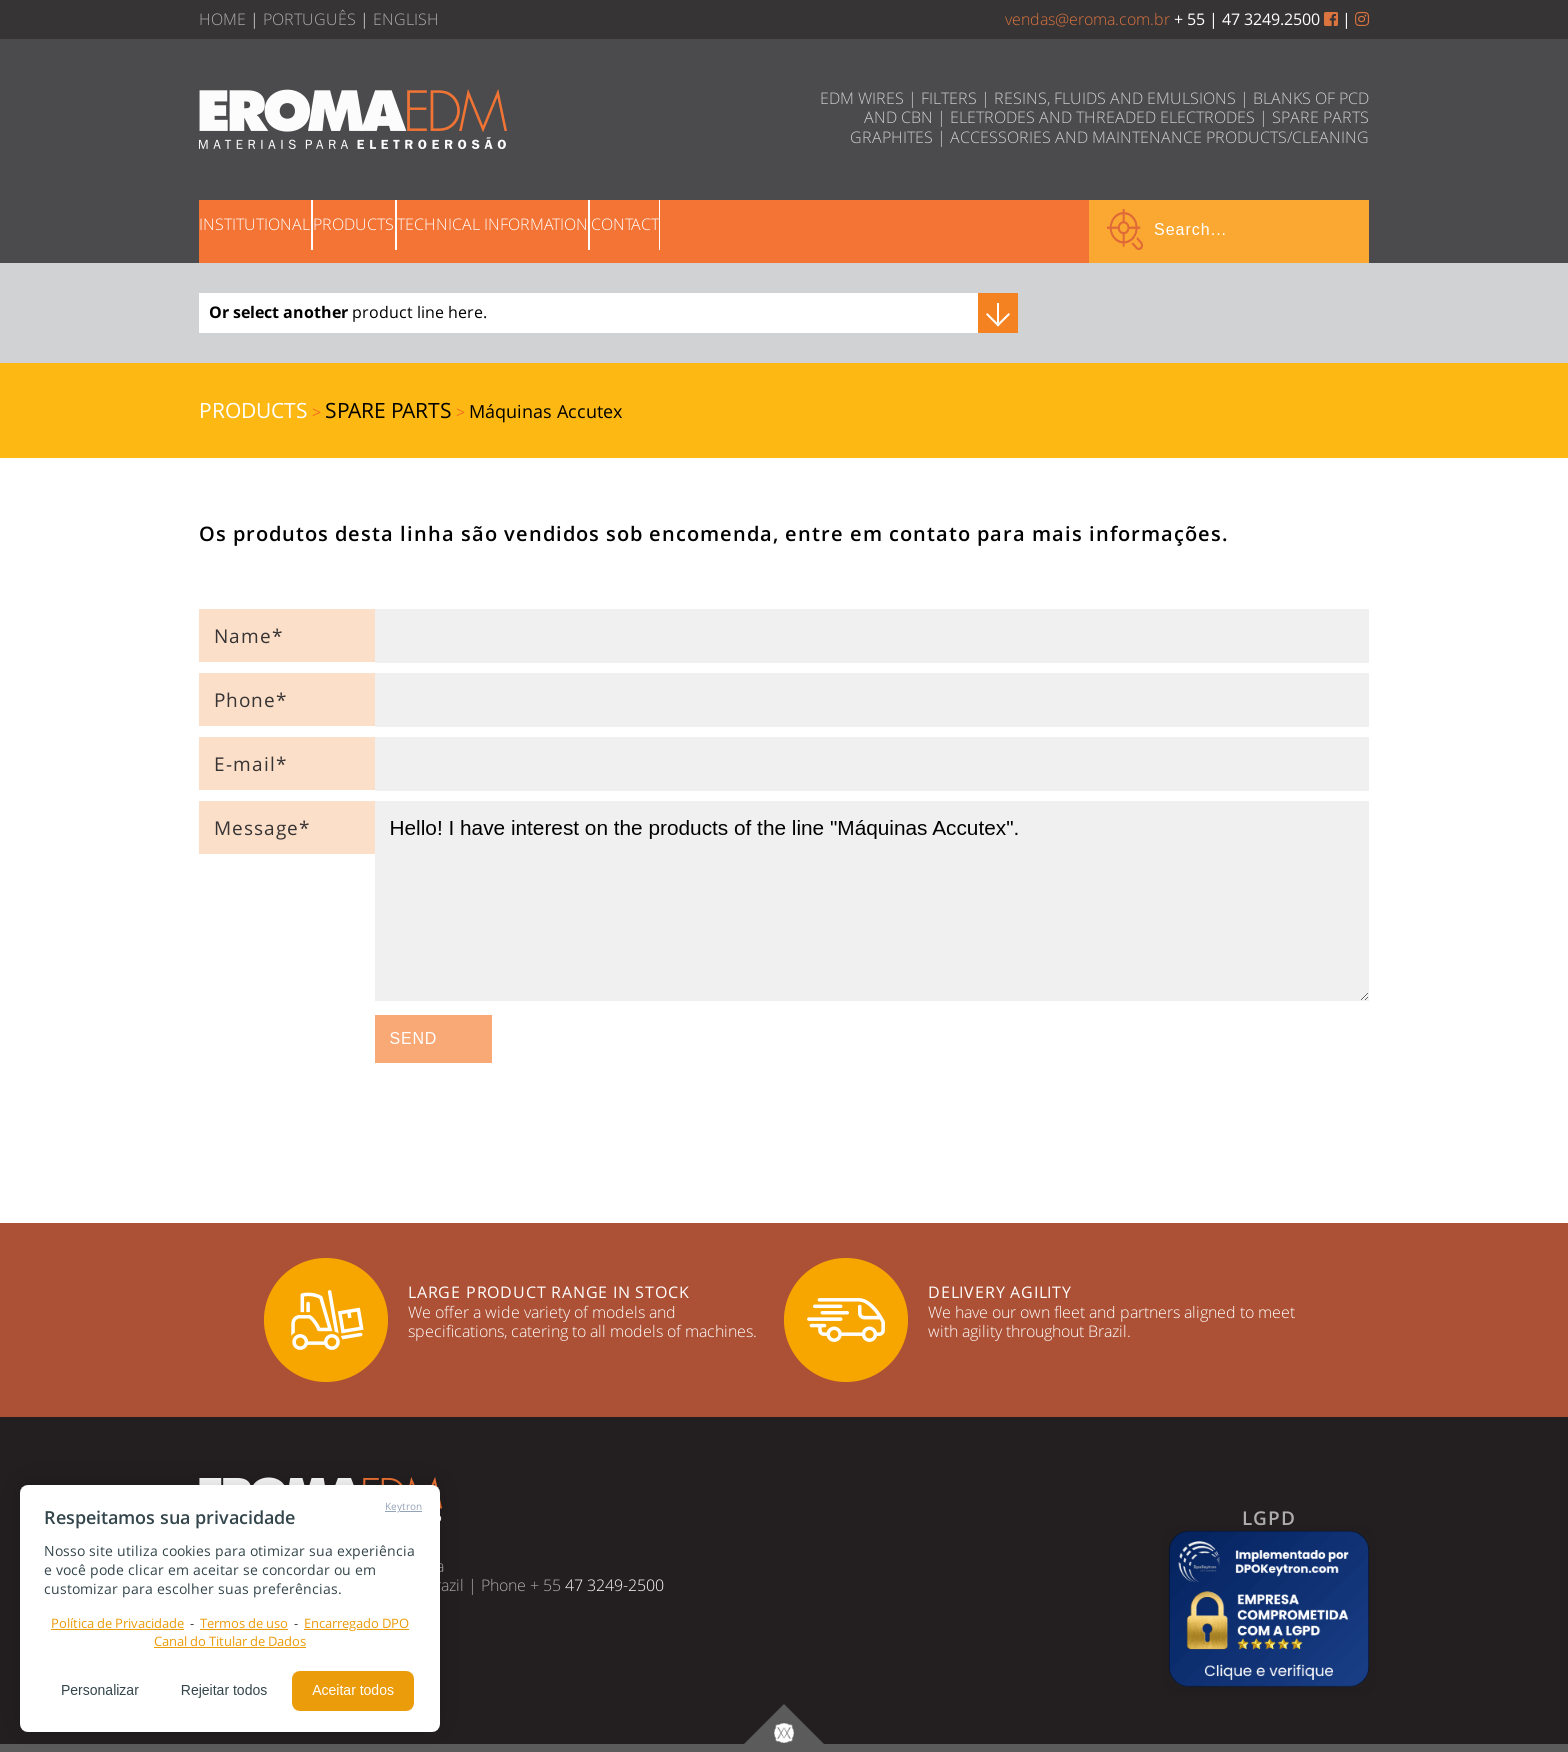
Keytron (403, 1506)
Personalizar (100, 1690)
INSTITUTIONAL (274, 229)
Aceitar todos (353, 1690)
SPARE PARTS (1320, 117)
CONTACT (762, 229)
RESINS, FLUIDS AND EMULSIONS (1115, 98)
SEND (414, 1038)
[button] (1269, 1609)
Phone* (250, 699)
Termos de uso (244, 1623)
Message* (262, 827)
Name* (248, 635)
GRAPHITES (891, 137)
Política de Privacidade (117, 1623)
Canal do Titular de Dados (230, 1641)
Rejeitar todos (224, 1690)
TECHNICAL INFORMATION (590, 229)
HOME (222, 19)
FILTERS (949, 98)
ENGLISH (406, 19)
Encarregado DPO (356, 1623)
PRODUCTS (412, 229)
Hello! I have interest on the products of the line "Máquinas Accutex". (872, 901)
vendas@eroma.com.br (1087, 19)
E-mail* (250, 763)
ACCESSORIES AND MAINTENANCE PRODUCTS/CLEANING (1159, 137)
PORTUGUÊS (309, 19)
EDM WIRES (862, 98)
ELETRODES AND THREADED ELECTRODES (1102, 117)
